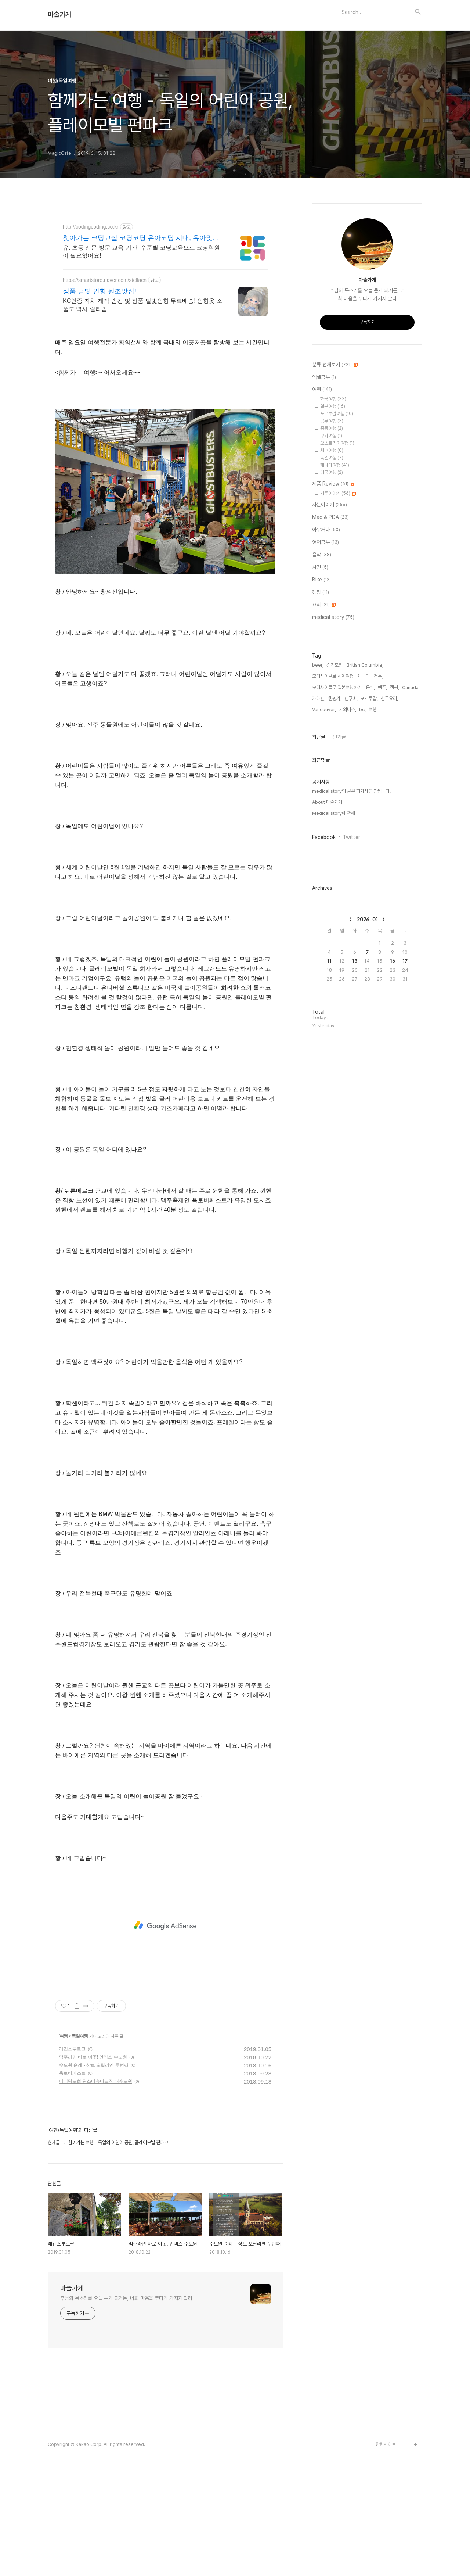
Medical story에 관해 (333, 813)
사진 (320, 567)
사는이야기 (329, 505)
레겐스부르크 (72, 2151)
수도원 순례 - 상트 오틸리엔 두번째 (94, 2168)
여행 (63, 2139)
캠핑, (394, 687)
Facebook (324, 837)
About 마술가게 (327, 802)
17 (405, 961)
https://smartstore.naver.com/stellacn (105, 280)
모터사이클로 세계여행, (333, 676)
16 (392, 961)
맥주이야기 (338, 493)
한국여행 (333, 399)
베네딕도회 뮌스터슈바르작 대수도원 (95, 2184)
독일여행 (80, 2139)
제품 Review (333, 484)
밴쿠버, (351, 698)
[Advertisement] (165, 381)
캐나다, (364, 676)
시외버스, (347, 709)
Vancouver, (324, 709)
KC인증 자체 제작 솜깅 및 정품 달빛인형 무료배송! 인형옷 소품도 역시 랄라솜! (143, 305)
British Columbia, (365, 665)
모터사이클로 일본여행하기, (337, 687)
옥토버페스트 (72, 2176)
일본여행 (332, 406)
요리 (324, 605)
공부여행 (331, 421)
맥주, (382, 687)
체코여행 (331, 450)
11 (329, 961)
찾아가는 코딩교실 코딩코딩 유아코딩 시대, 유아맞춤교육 (141, 238)
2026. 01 (367, 919)
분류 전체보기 (335, 365)
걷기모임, (335, 665)
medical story (333, 617)
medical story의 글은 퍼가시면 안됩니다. (351, 791)
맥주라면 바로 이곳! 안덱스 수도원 (93, 2160)
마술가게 (59, 14)
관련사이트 (386, 2547)
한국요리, (389, 698)
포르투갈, (369, 698)
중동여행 (331, 428)
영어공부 (325, 542)
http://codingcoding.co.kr (91, 227)
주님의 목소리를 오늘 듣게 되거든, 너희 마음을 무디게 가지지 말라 (126, 2401)
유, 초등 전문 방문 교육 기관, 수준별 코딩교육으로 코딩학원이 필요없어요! (141, 251)
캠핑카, (334, 698)
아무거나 (326, 530)
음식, (370, 687)
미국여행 (331, 472)
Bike (321, 580)
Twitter (351, 837)
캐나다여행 (334, 465)
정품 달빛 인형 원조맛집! (99, 291)
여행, (373, 709)
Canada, (411, 687)
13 (354, 961)
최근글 (318, 737)
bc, (362, 709)
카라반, (318, 698)
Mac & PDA (330, 517)
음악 (321, 555)
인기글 (339, 737)
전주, (378, 676)
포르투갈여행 (336, 413)
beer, (317, 665)
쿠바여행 (331, 435)
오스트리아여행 (337, 443)
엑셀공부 (324, 377)
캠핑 (320, 592)
